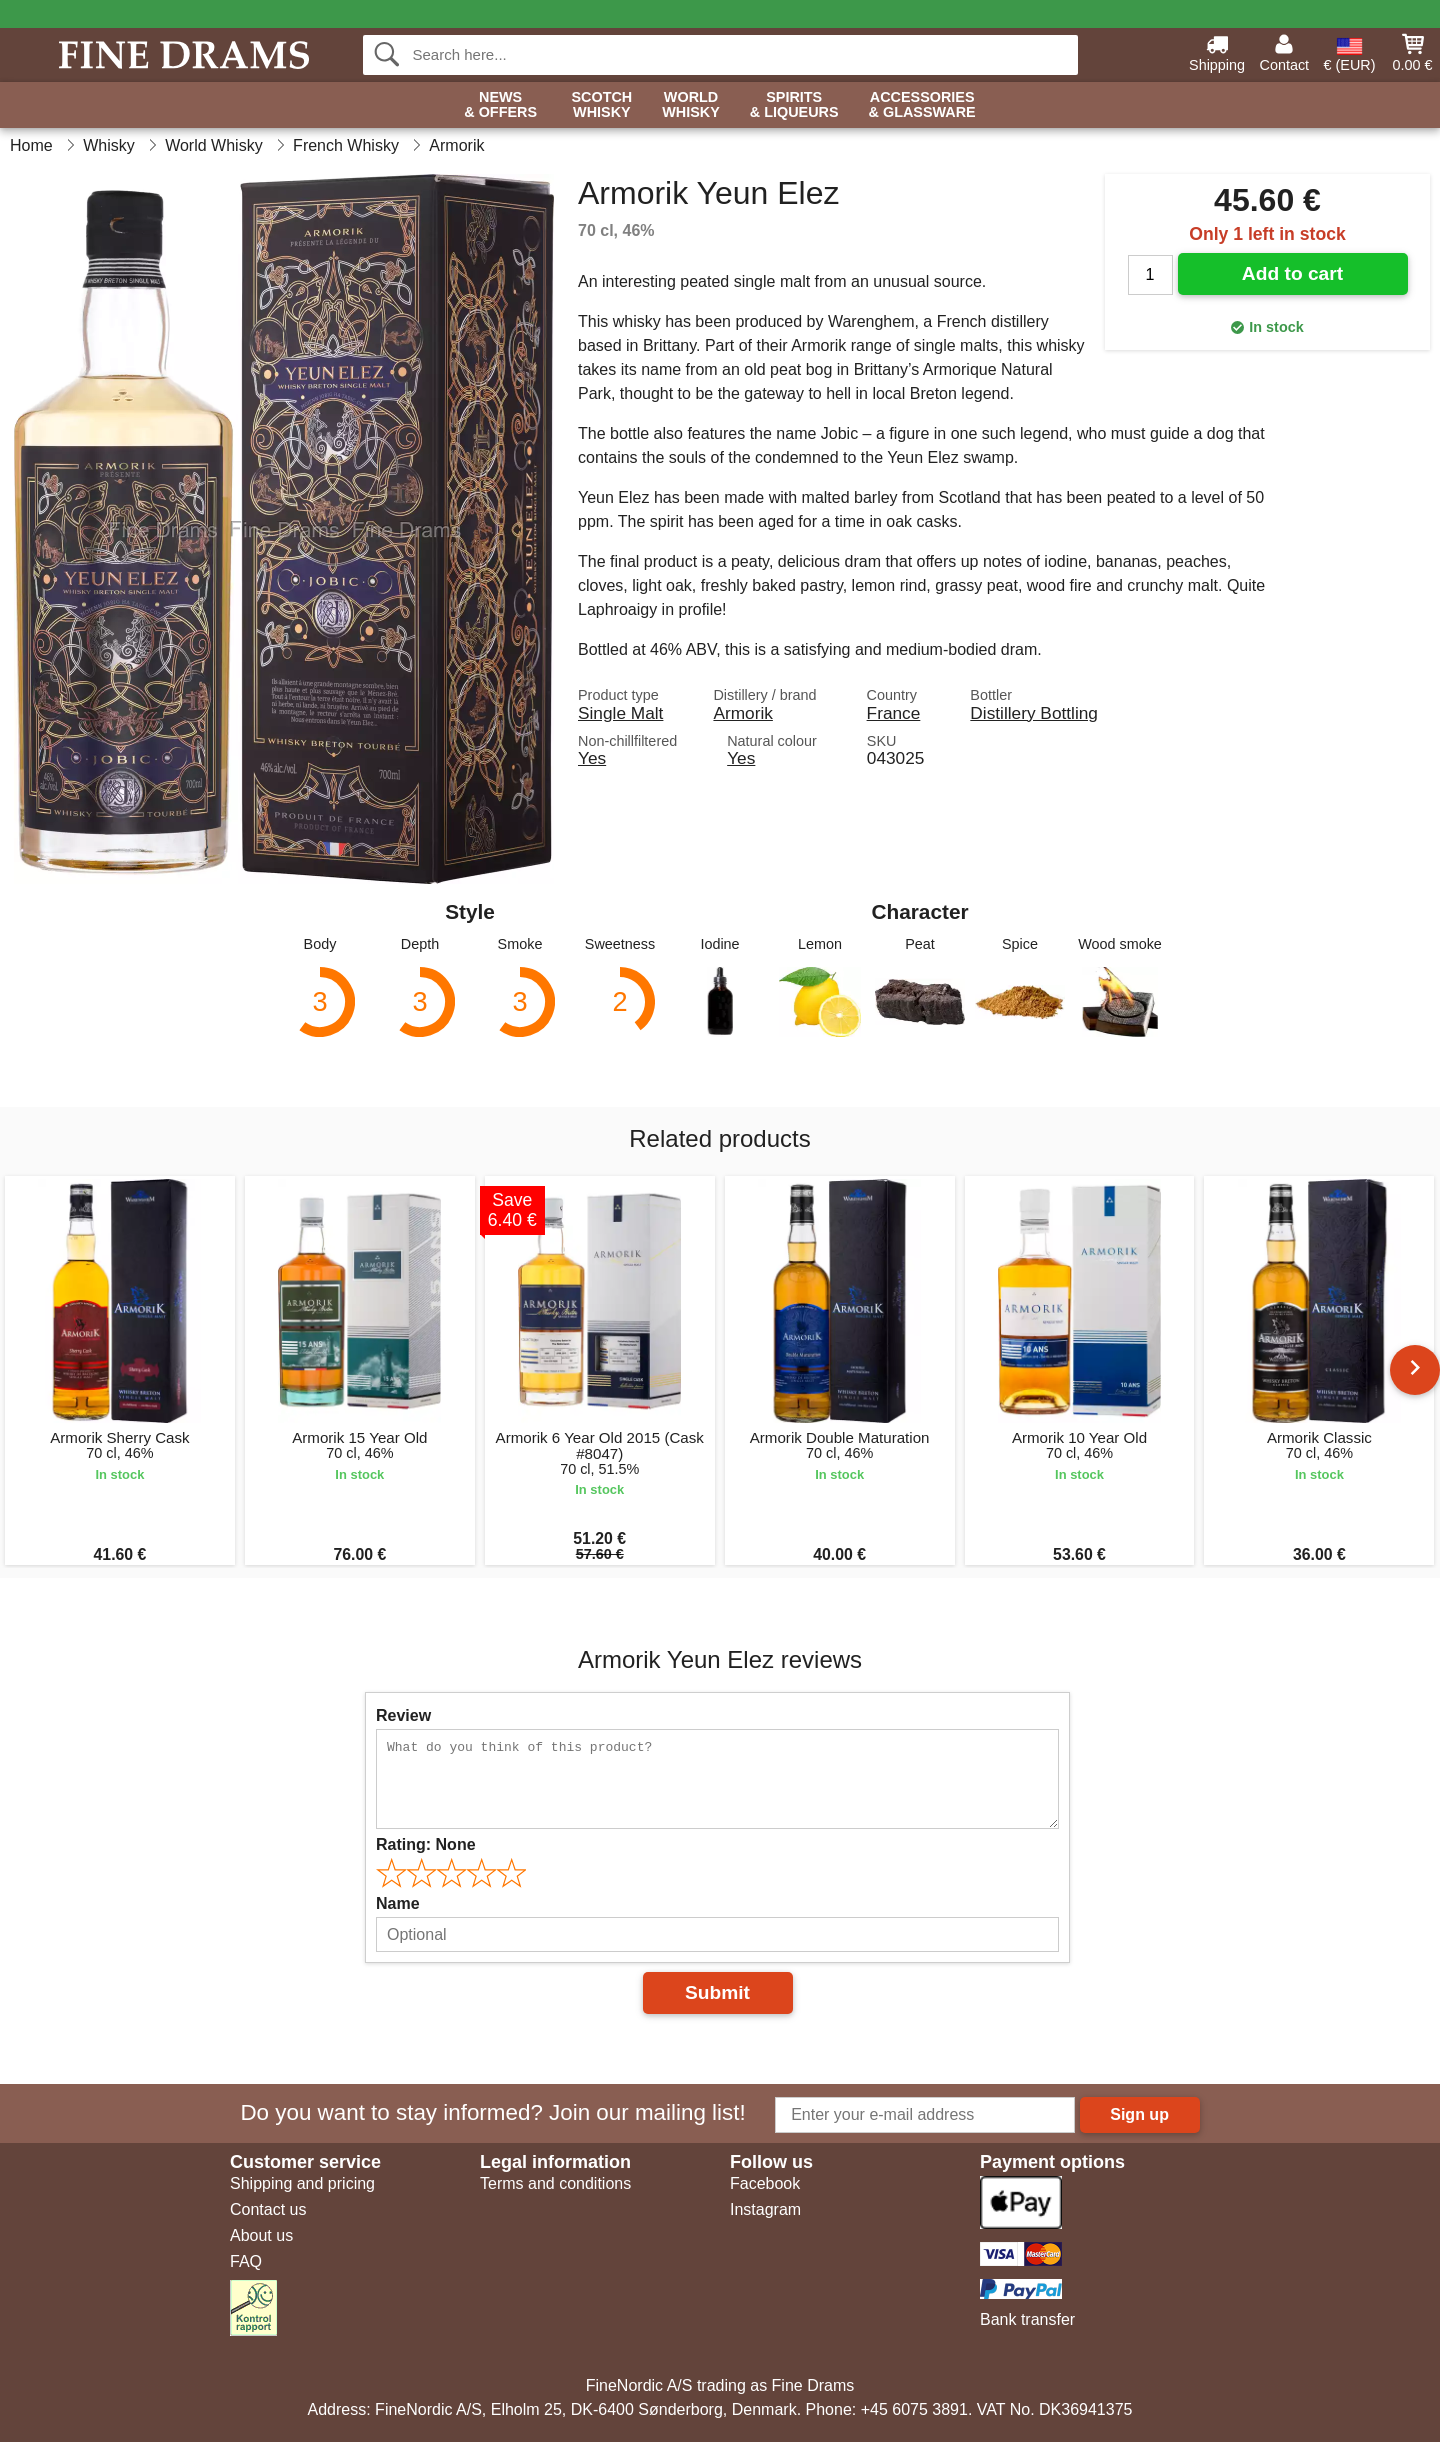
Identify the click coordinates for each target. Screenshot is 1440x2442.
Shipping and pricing (302, 2183)
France (894, 713)
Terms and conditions (555, 2183)
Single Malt (620, 713)
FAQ (246, 2261)
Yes (592, 758)
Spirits (794, 105)
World (691, 105)
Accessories (922, 105)
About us (261, 2235)
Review (403, 1715)
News (500, 105)
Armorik (742, 713)
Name (398, 1903)
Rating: (426, 1844)
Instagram (765, 2209)
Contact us (268, 2209)
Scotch (601, 105)
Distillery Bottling (1034, 713)
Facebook (765, 2183)
